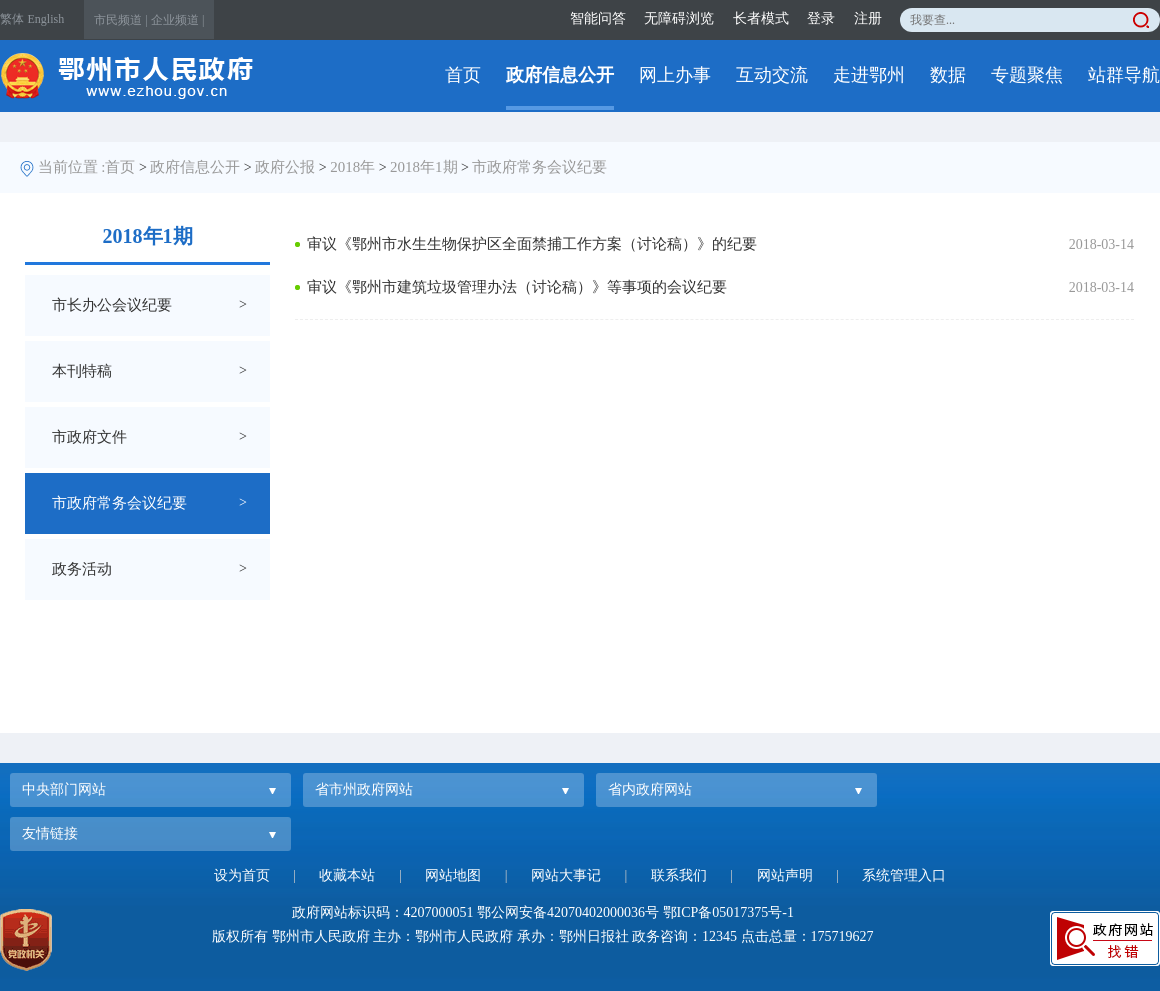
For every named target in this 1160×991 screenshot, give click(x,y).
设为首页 (242, 875)
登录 (821, 18)
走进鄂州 (869, 75)
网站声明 (785, 875)
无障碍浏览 (679, 18)
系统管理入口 (904, 875)
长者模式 (761, 18)
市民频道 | (120, 20)
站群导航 (1124, 75)
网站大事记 (566, 875)
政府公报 (285, 167)
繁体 (12, 19)
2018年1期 (424, 167)
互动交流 (772, 75)
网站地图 (453, 875)
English (46, 19)
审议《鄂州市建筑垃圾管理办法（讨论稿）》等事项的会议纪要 (517, 287)
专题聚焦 (1027, 75)
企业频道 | (177, 20)
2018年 (352, 167)
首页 (463, 75)
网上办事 (675, 75)
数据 (948, 75)
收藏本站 (347, 875)
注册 (868, 18)
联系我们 (679, 875)
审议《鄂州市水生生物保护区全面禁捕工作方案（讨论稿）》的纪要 (532, 244)
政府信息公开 (560, 75)
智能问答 (598, 18)
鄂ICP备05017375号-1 (728, 912)
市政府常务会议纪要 (539, 167)
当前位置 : (72, 167)
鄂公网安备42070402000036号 (568, 912)
